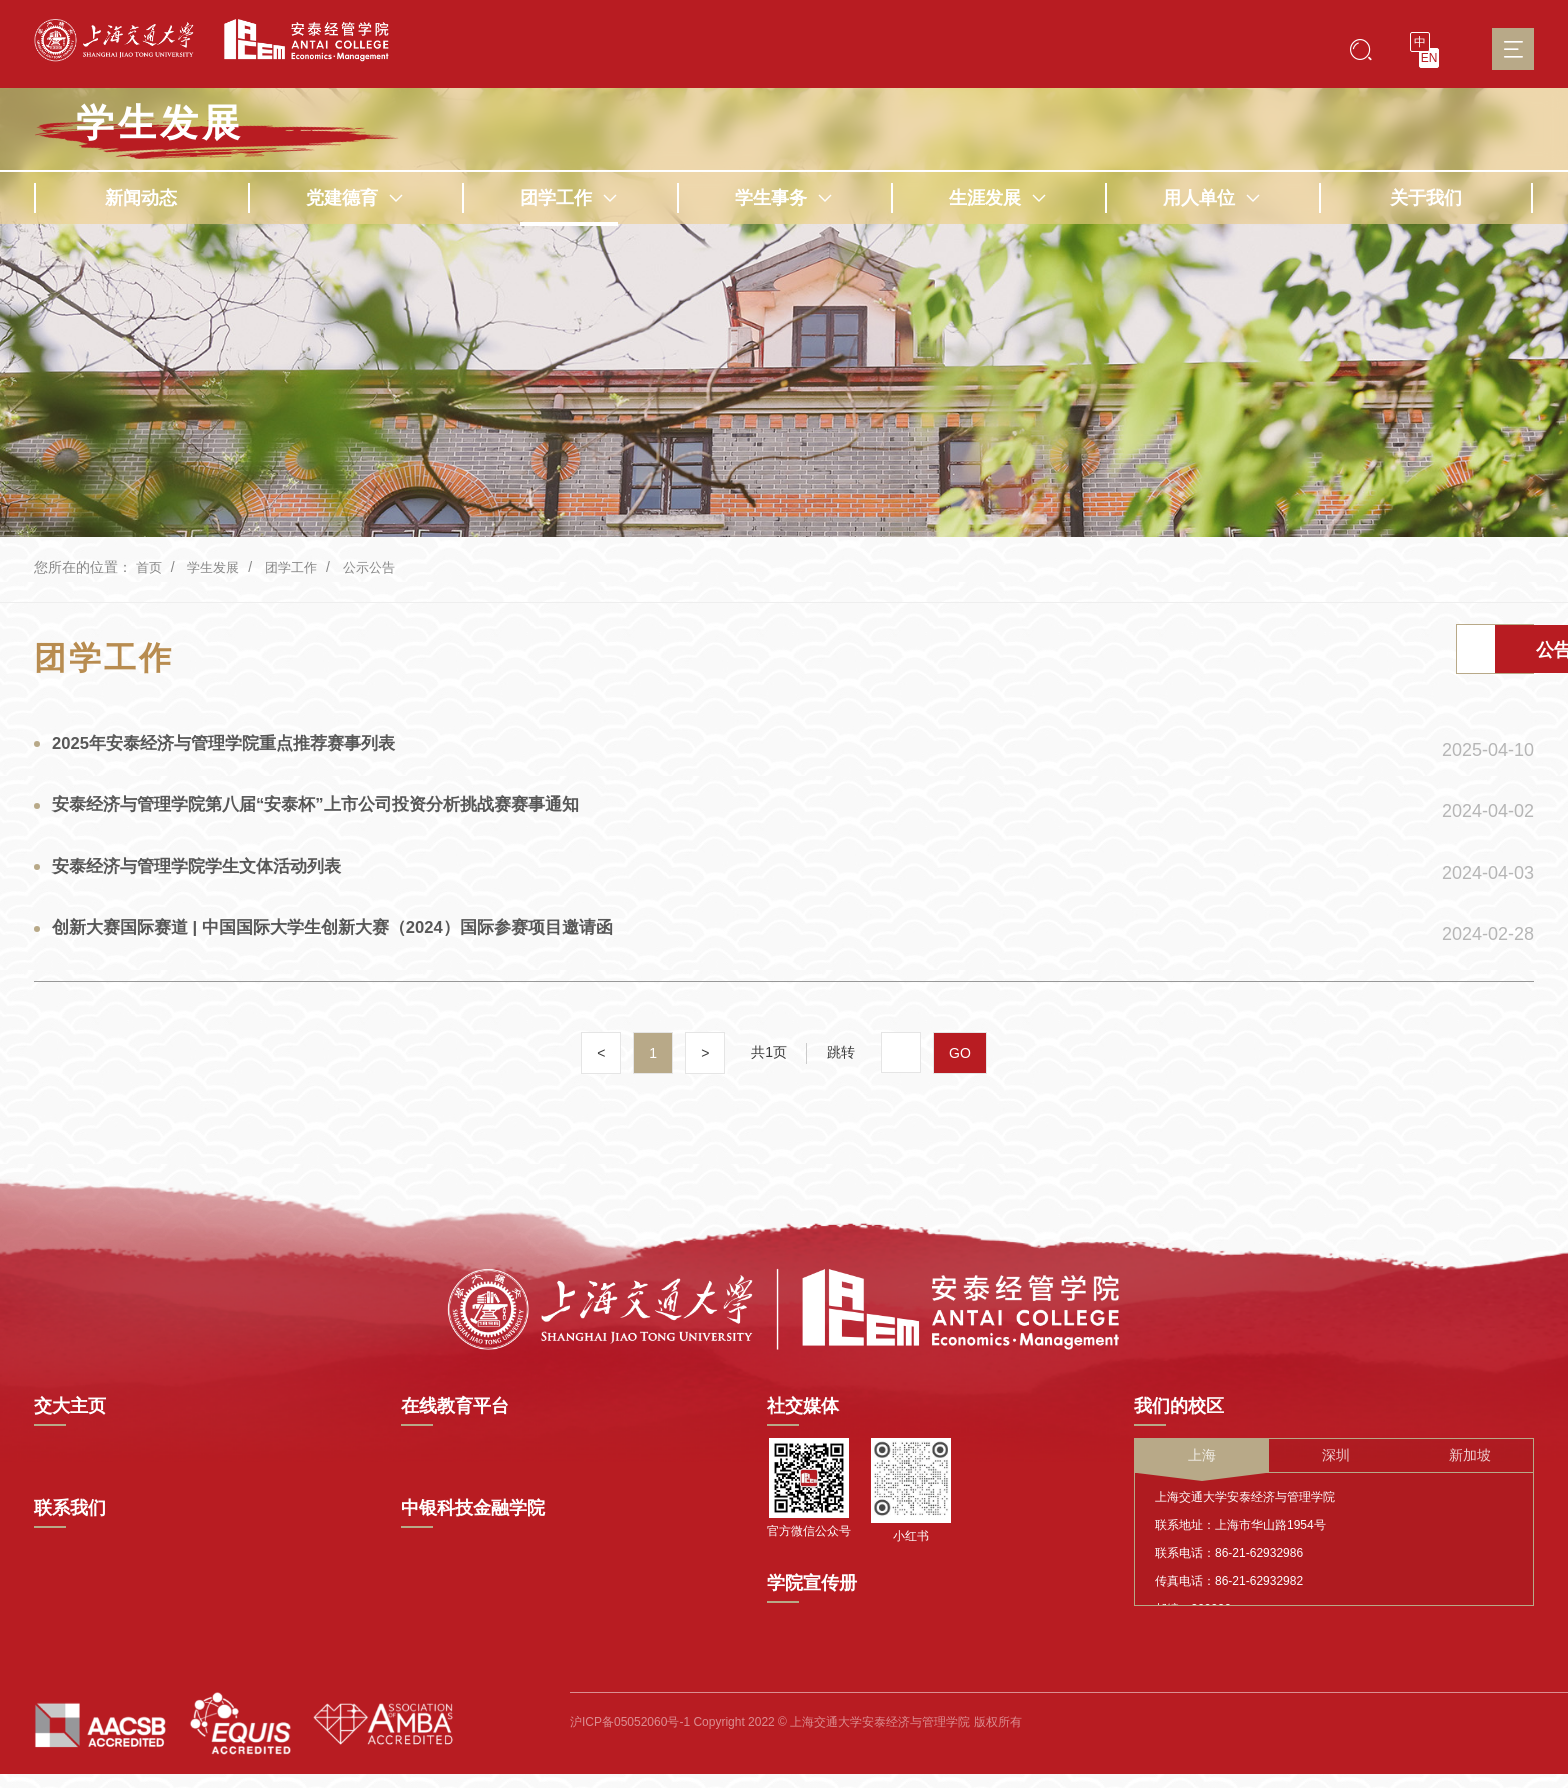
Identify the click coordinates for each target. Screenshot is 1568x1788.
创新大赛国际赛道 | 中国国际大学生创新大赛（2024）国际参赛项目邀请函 (351, 955)
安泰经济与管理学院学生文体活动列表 (207, 888)
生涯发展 (998, 198)
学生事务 (784, 198)
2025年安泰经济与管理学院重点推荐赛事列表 (236, 754)
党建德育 (355, 198)
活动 (1293, 653)
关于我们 (1426, 198)
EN (1429, 58)
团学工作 (569, 198)
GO (961, 1081)
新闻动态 (141, 198)
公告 (1453, 653)
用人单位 (1212, 198)
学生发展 (160, 123)
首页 (150, 567)
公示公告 (381, 567)
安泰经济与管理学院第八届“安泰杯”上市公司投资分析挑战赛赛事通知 (333, 821)
